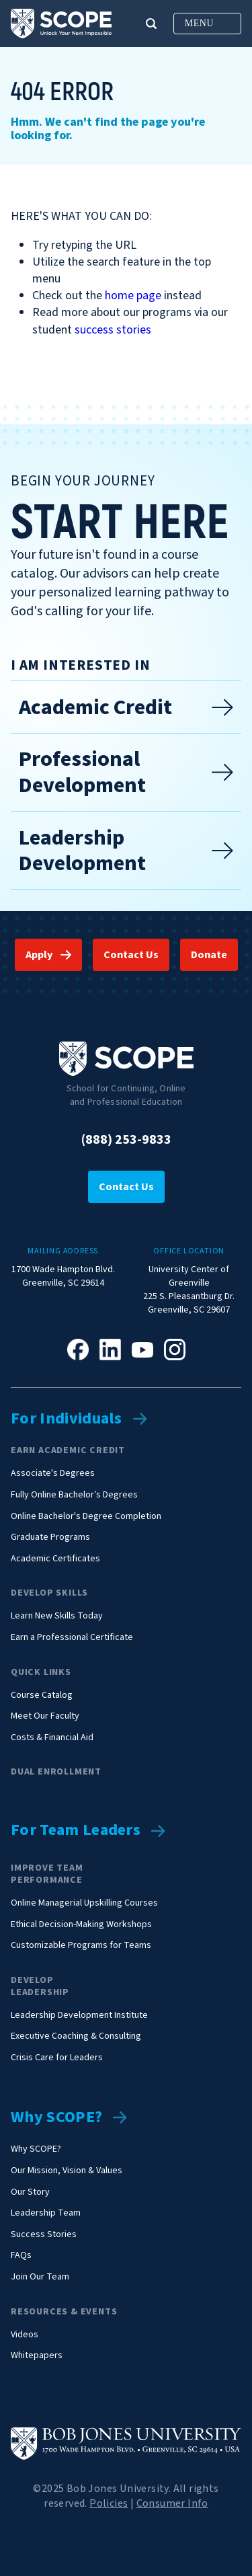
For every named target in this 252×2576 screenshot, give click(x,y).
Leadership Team (46, 2213)
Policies (108, 2503)
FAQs (21, 2255)
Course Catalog (42, 1695)
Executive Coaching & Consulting (76, 2036)
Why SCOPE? (56, 2118)
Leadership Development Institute (79, 2015)
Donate (209, 954)
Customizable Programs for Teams (81, 1945)
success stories (113, 329)
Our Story (30, 2192)
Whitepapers (36, 2355)
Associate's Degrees (53, 1473)
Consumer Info (172, 2503)
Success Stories (44, 2234)
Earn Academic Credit (68, 1450)
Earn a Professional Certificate (72, 1637)
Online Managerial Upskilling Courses (84, 1903)
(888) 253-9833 (126, 1139)
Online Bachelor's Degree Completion (86, 1516)
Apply (39, 954)
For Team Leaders (75, 1830)
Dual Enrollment (56, 1772)
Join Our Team (40, 2277)
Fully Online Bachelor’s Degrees (74, 1495)
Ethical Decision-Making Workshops (81, 1924)
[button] (151, 23)
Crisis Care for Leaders (57, 2058)
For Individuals (66, 1419)
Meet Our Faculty (45, 1716)
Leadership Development (126, 850)
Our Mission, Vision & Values (66, 2170)
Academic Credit (126, 707)
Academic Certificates (55, 1559)
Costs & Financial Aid (52, 1737)
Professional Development (126, 772)
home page (133, 295)
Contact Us (131, 954)
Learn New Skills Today (57, 1616)
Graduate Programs (50, 1537)
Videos (24, 2335)
